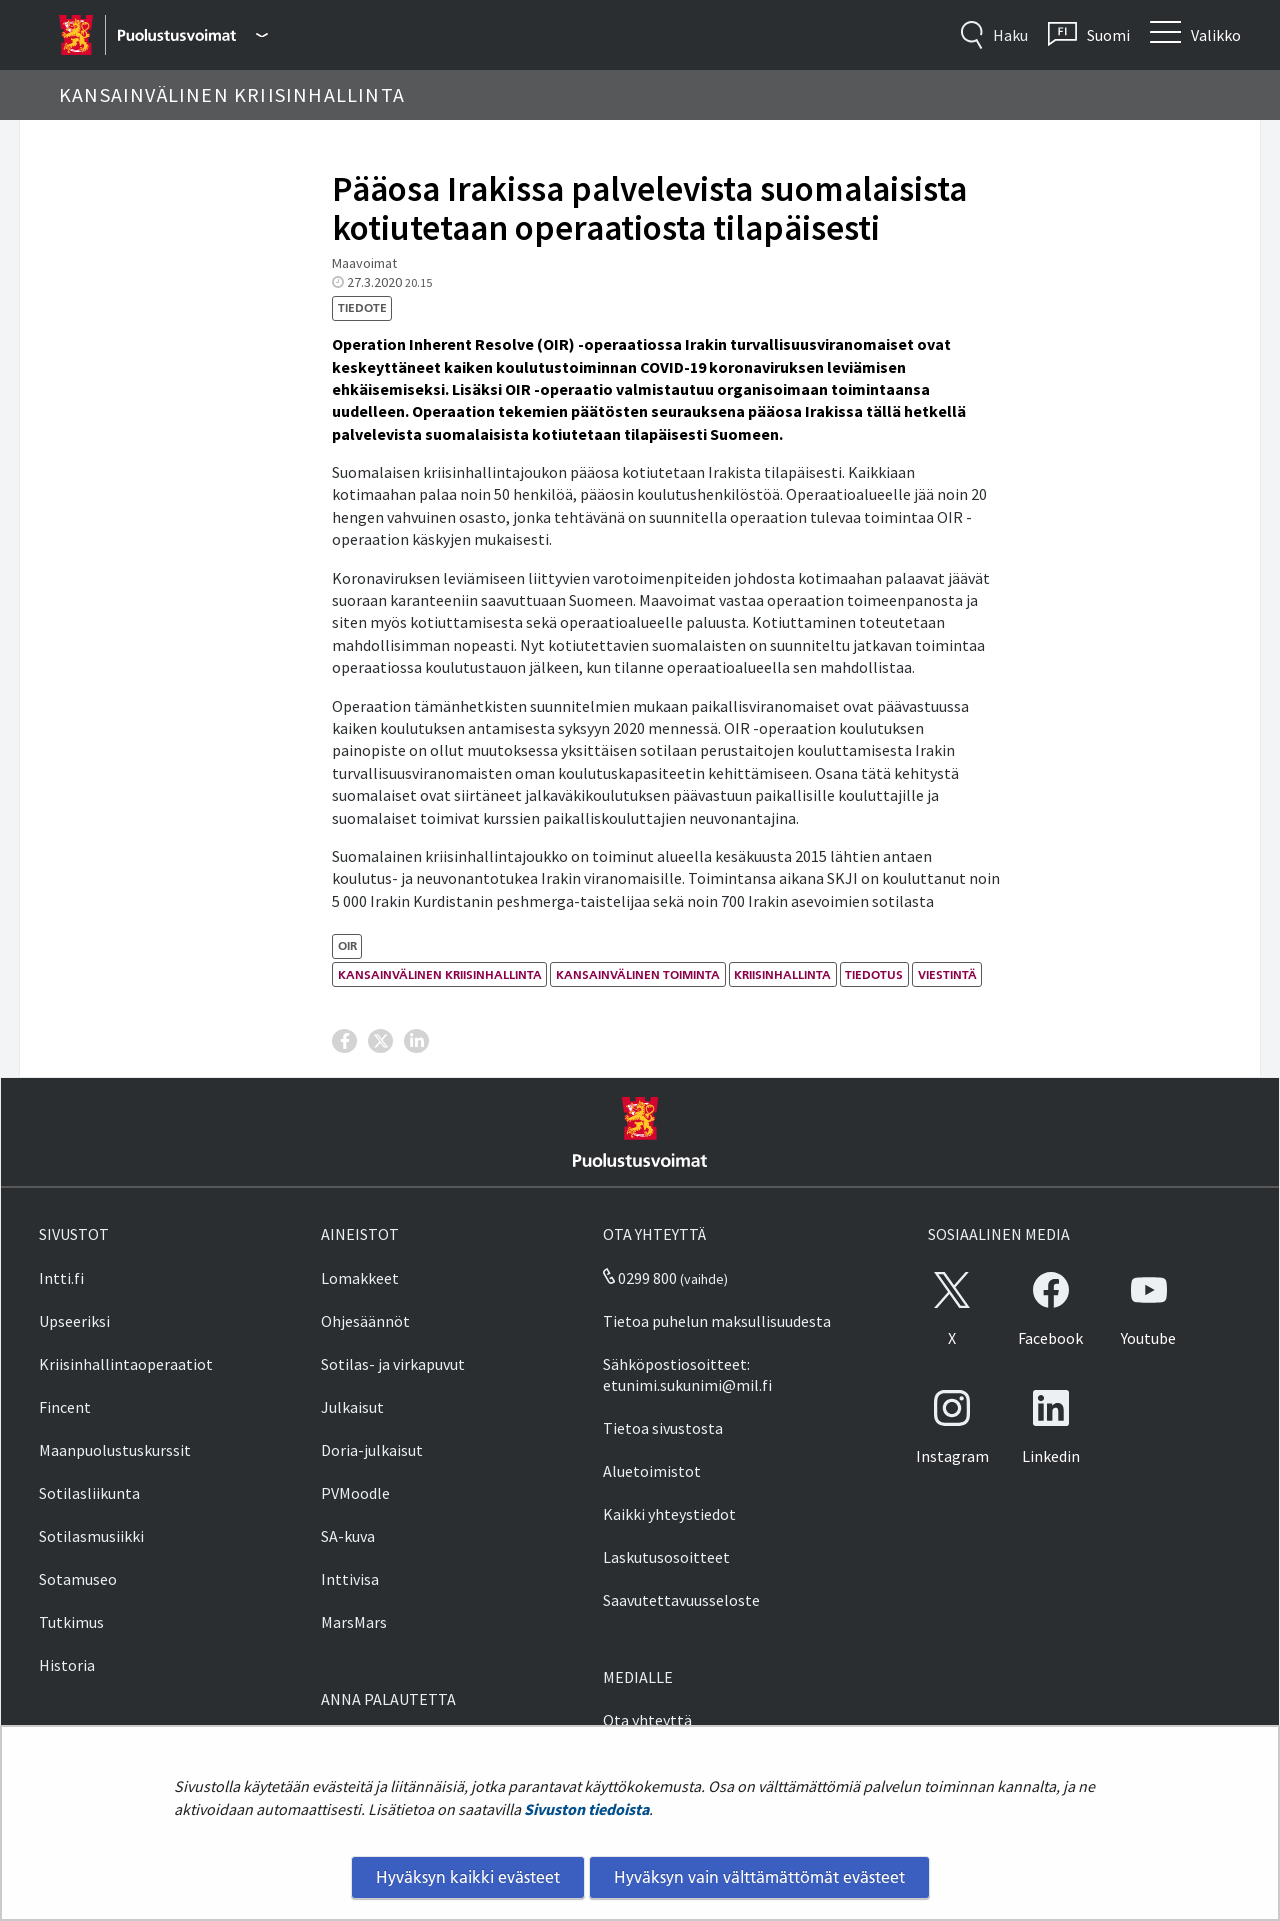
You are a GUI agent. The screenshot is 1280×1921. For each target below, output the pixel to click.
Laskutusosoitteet (666, 1557)
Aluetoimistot (652, 1471)
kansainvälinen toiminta (638, 974)
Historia (67, 1665)
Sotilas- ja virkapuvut (393, 1364)
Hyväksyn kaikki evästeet (468, 1877)
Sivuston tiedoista (586, 1809)
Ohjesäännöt (365, 1321)
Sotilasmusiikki (91, 1536)
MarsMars (354, 1622)
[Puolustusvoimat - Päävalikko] (192, 35)
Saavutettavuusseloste (681, 1600)
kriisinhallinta (782, 974)
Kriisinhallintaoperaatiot (126, 1364)
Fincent (65, 1407)
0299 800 (640, 1278)
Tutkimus (71, 1622)
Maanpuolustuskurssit (115, 1450)
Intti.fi (61, 1278)
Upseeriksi (74, 1321)
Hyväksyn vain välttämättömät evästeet (759, 1877)
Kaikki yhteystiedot (669, 1514)
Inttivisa (350, 1579)
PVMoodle (355, 1493)
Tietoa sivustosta (663, 1428)
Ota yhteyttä (647, 1720)
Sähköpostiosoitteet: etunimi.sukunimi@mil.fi (687, 1374)
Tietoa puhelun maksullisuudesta (717, 1321)
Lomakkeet (360, 1278)
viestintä (947, 974)
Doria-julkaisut (372, 1450)
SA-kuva (348, 1536)
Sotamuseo (78, 1579)
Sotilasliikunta (89, 1493)
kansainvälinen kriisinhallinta (440, 974)
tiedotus (874, 974)
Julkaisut (352, 1407)
